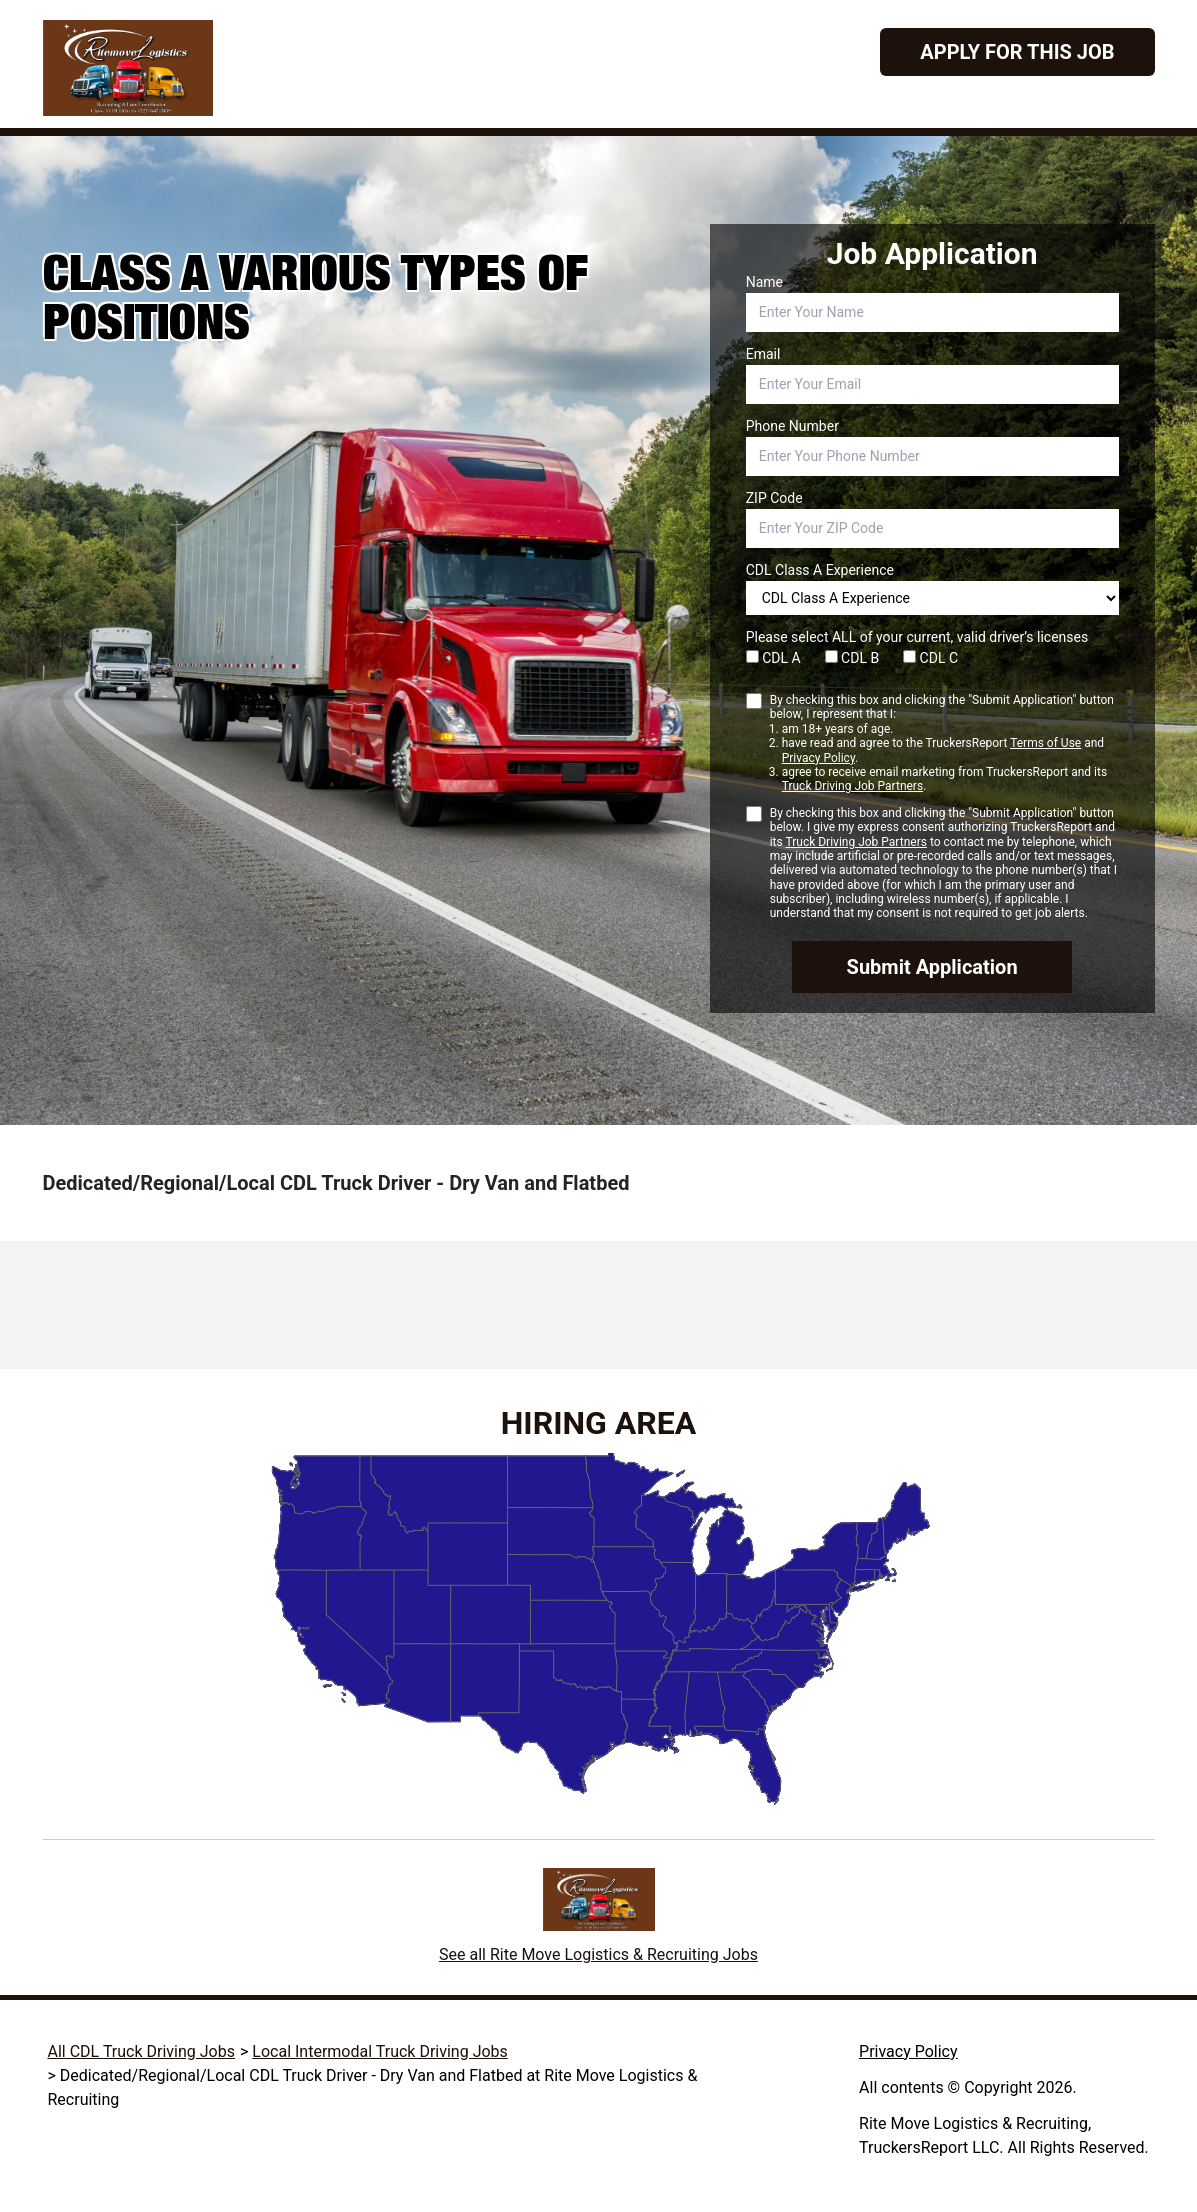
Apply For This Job (1017, 52)
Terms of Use (1045, 743)
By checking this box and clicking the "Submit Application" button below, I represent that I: (944, 743)
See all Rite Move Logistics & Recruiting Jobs (598, 1954)
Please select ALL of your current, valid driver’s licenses (917, 637)
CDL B (852, 658)
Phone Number (792, 426)
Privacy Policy (818, 758)
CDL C (930, 658)
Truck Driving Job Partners (852, 786)
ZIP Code (774, 498)
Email (763, 354)
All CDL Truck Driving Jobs (141, 2051)
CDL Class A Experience (820, 570)
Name (764, 282)
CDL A (773, 658)
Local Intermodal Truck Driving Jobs (380, 2051)
